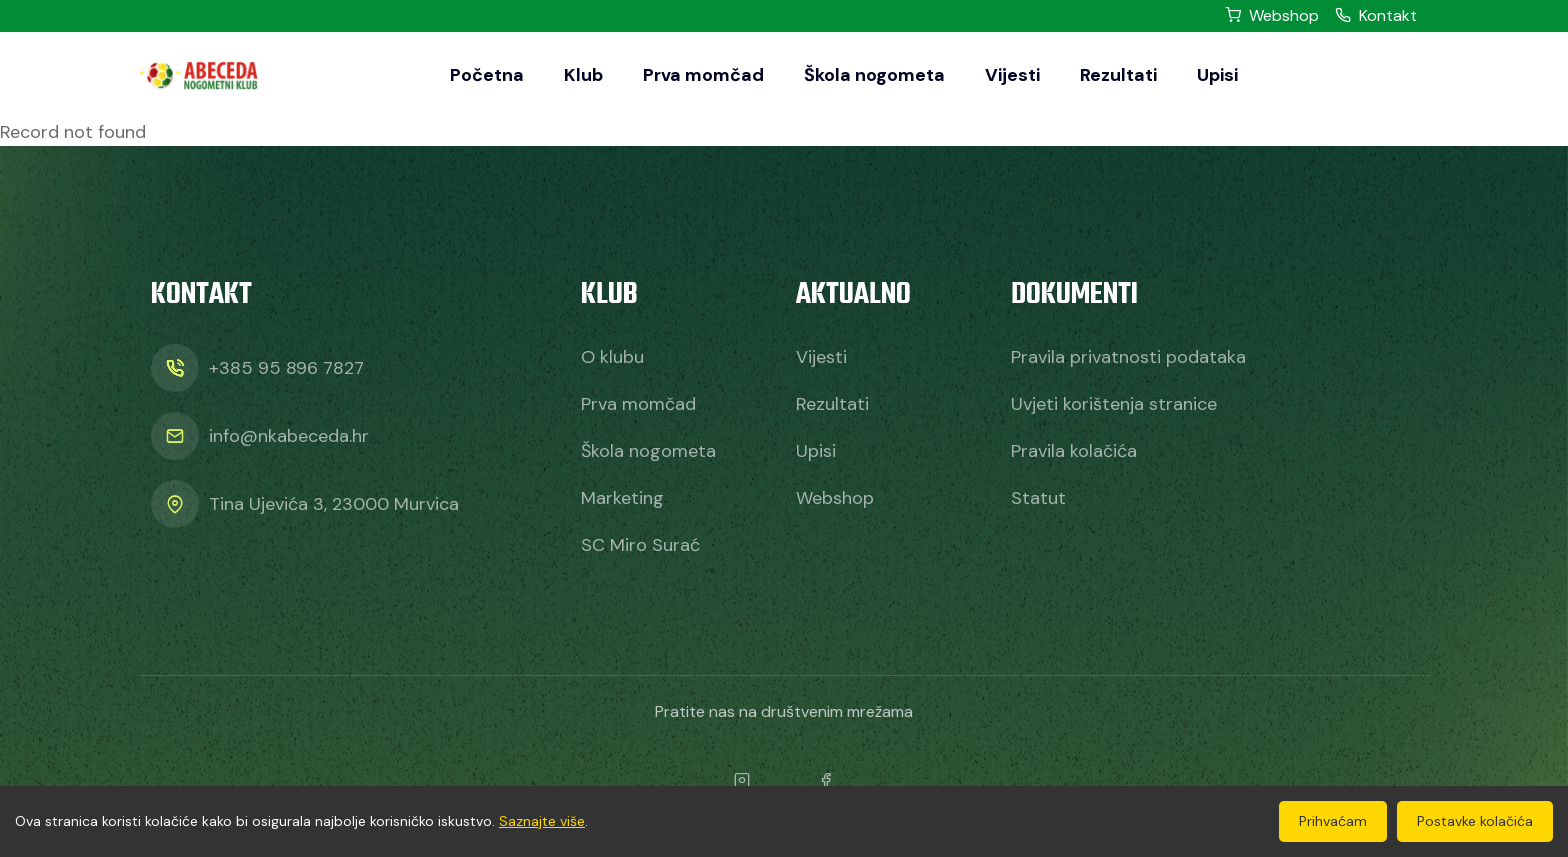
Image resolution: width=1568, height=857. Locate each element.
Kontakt (1376, 15)
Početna (487, 75)
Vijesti (1012, 75)
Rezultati (1118, 75)
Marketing (622, 498)
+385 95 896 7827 (286, 368)
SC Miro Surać (640, 545)
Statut (1038, 498)
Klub (583, 75)
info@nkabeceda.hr (289, 436)
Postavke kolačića (1475, 821)
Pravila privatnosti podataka (1128, 357)
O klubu (612, 357)
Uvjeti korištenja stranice (1114, 404)
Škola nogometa (874, 75)
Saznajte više (542, 821)
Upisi (1217, 75)
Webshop (1272, 15)
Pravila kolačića (1074, 451)
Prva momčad (703, 75)
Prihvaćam (1333, 821)
